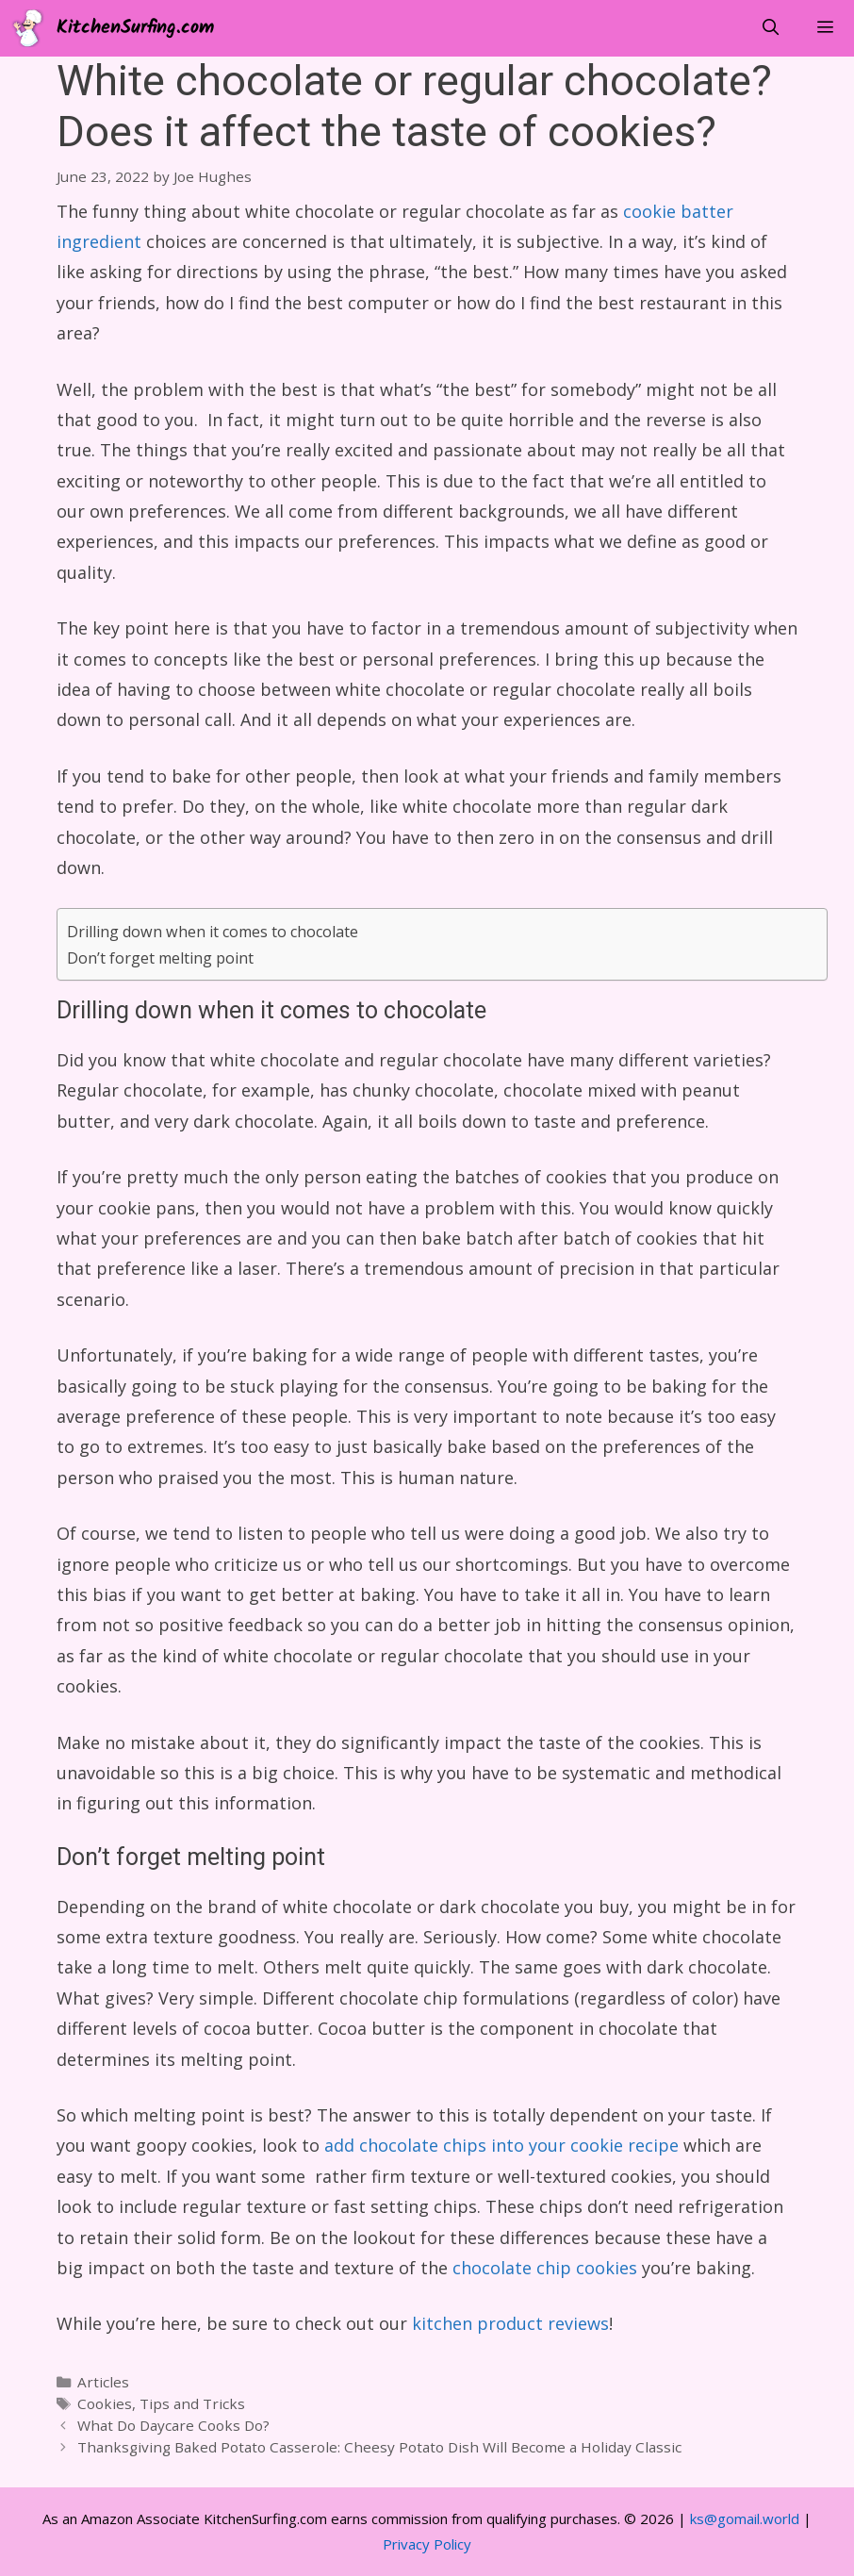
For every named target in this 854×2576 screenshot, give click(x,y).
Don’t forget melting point (160, 958)
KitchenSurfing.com (135, 28)
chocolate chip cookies (544, 2267)
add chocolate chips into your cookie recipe (501, 2145)
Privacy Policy (427, 2544)
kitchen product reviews (510, 2323)
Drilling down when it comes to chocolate (212, 931)
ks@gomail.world (744, 2518)
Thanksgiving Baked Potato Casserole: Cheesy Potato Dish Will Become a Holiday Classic (379, 2446)
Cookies (104, 2403)
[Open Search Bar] (770, 28)
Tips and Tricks (192, 2403)
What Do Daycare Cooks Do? (173, 2425)
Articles (103, 2381)
